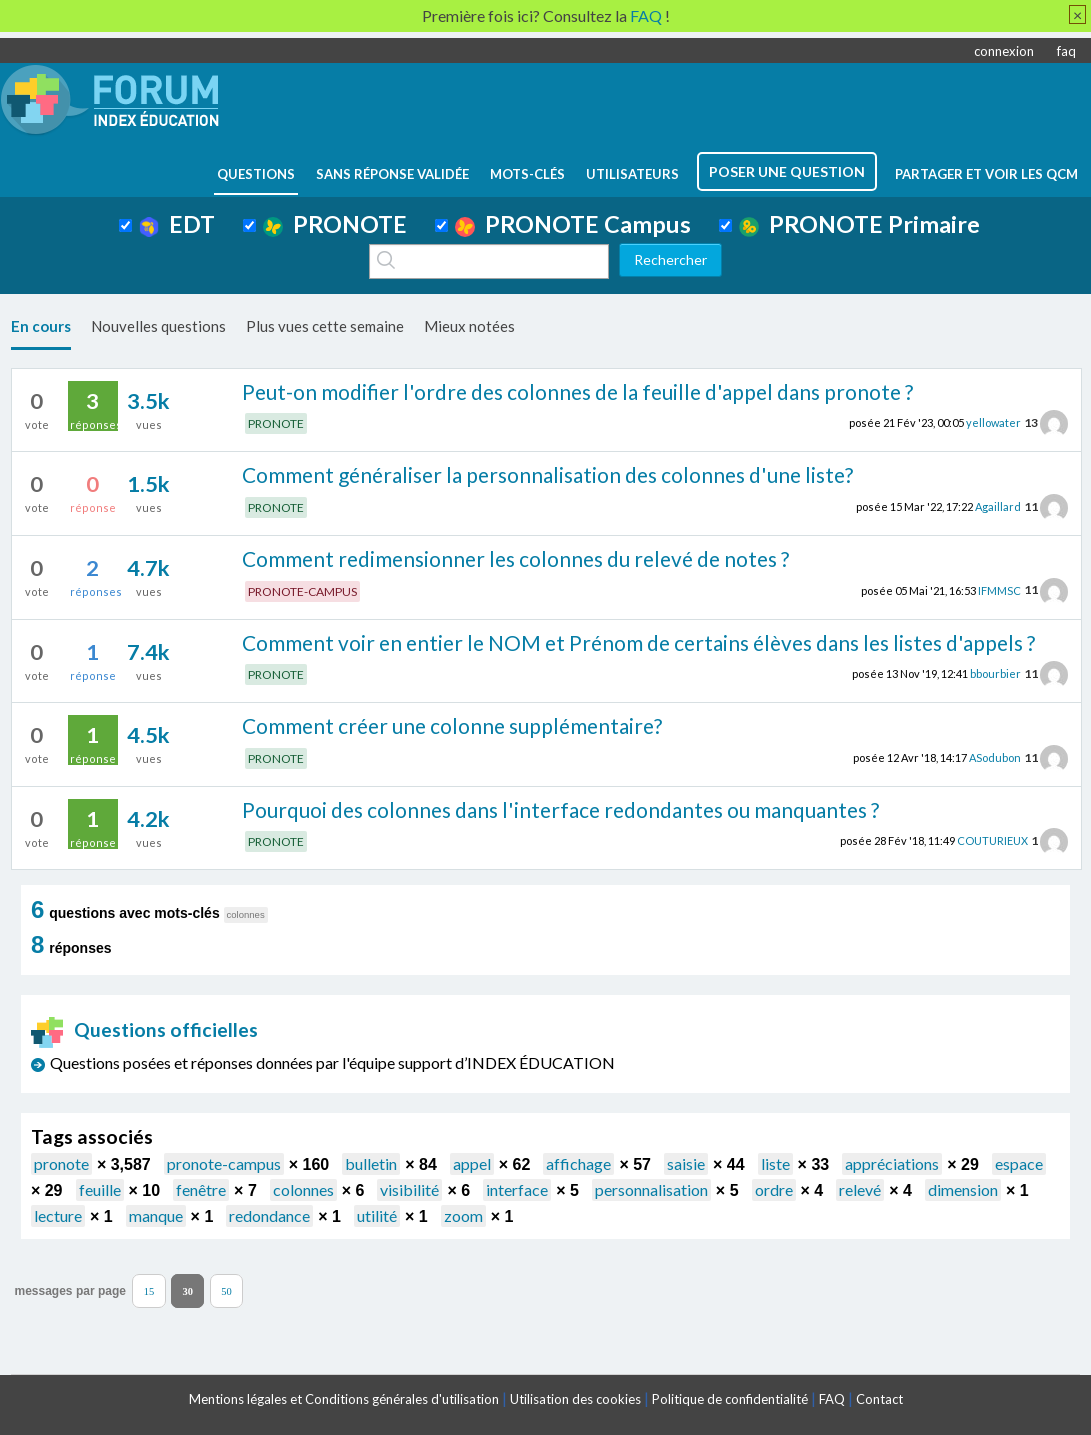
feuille (100, 1189)
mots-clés (527, 174)
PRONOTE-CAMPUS (302, 591)
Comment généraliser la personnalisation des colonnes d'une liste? (547, 474)
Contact (879, 1399)
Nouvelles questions (158, 326)
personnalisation (651, 1189)
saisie (686, 1163)
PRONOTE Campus (573, 224)
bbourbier (995, 673)
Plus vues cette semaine (325, 326)
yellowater (993, 422)
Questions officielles (145, 1029)
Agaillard (998, 506)
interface (517, 1189)
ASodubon (995, 757)
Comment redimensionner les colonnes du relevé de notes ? (515, 558)
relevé (860, 1189)
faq (1066, 51)
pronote (61, 1163)
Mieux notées (469, 326)
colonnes (303, 1189)
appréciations (892, 1163)
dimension (963, 1189)
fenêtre (201, 1189)
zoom (463, 1215)
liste (775, 1163)
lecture (58, 1215)
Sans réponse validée (392, 174)
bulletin (371, 1163)
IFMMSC (999, 589)
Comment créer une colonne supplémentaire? (452, 725)
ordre (774, 1189)
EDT (177, 224)
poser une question (787, 171)
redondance (269, 1215)
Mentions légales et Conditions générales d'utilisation (344, 1399)
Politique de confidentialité (730, 1399)
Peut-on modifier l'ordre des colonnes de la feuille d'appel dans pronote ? (577, 391)
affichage (578, 1163)
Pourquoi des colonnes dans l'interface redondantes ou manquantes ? (560, 809)
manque (156, 1215)
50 (226, 1291)
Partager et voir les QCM (986, 174)
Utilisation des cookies (575, 1399)
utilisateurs (632, 174)
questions (256, 174)
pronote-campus (224, 1163)
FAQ (832, 1399)
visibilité (409, 1189)
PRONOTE (335, 224)
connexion (1004, 51)
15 (149, 1291)
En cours (41, 326)
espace (1019, 1163)
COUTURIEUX (992, 840)
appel (472, 1163)
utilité (377, 1215)
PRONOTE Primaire (859, 224)
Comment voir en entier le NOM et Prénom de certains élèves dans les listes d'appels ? (638, 642)
